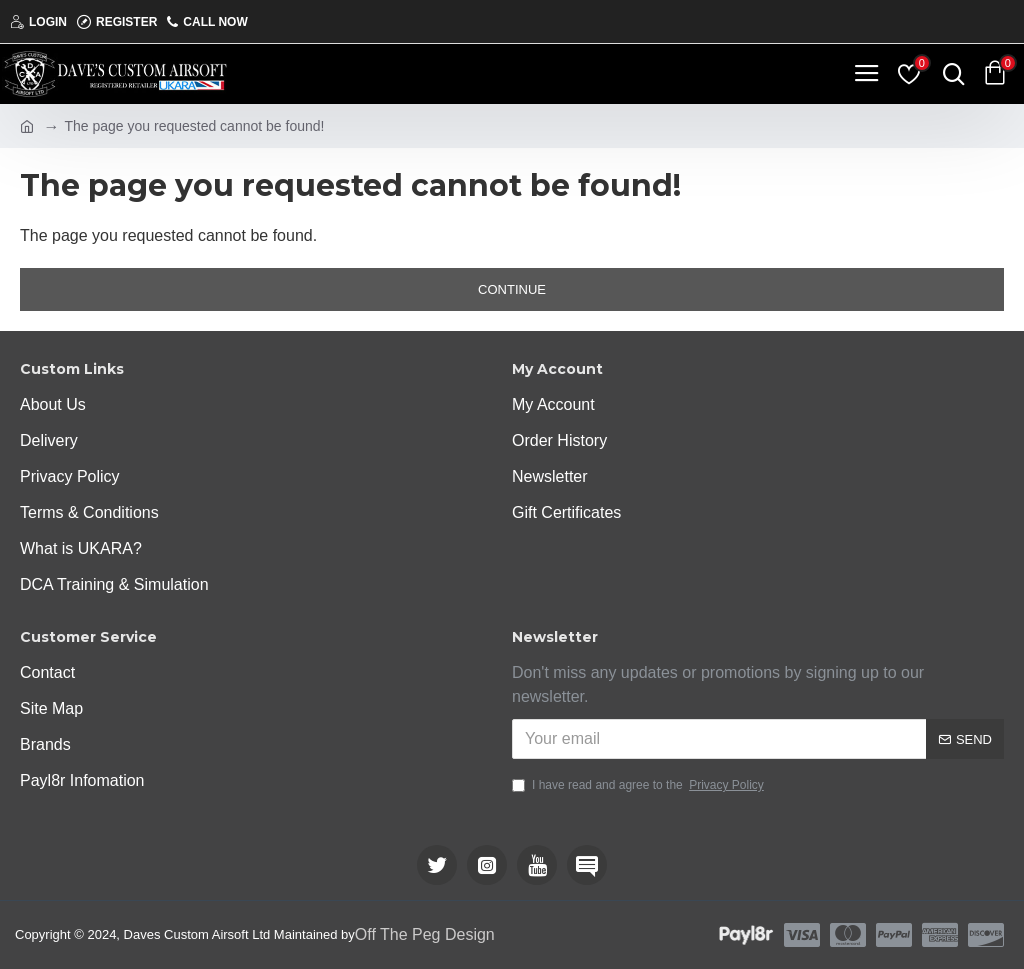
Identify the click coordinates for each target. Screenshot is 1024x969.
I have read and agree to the (639, 785)
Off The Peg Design (425, 934)
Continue (512, 289)
